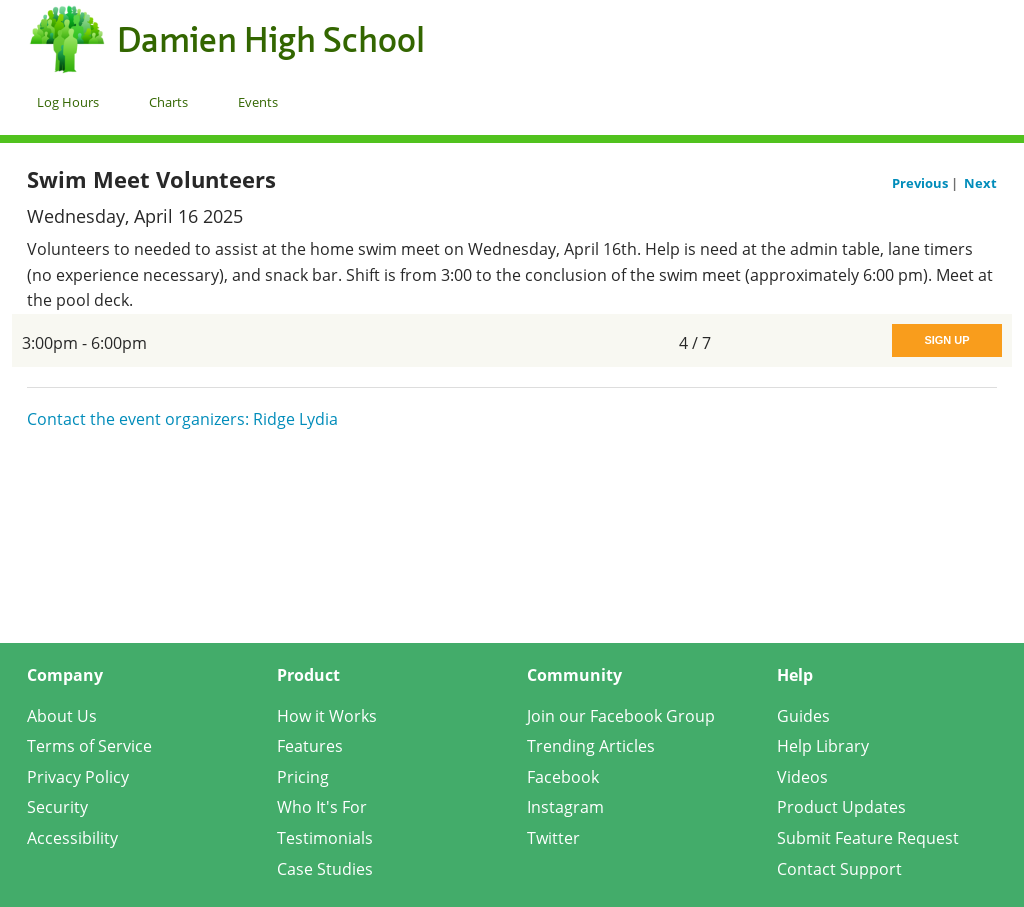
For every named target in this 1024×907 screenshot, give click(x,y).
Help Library (823, 746)
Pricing (303, 777)
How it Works (327, 716)
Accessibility (72, 838)
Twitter (553, 838)
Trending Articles (591, 746)
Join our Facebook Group (621, 716)
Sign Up (946, 340)
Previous (921, 183)
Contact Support (839, 869)
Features (310, 746)
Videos (802, 777)
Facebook (563, 777)
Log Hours (68, 102)
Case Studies (325, 869)
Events (258, 102)
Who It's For (322, 807)
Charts (168, 102)
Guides (803, 716)
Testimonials (325, 838)
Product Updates (841, 807)
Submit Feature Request (868, 838)
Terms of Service (89, 746)
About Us (62, 716)
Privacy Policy (78, 777)
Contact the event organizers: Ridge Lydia (182, 419)
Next (980, 183)
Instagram (565, 807)
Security (57, 807)
